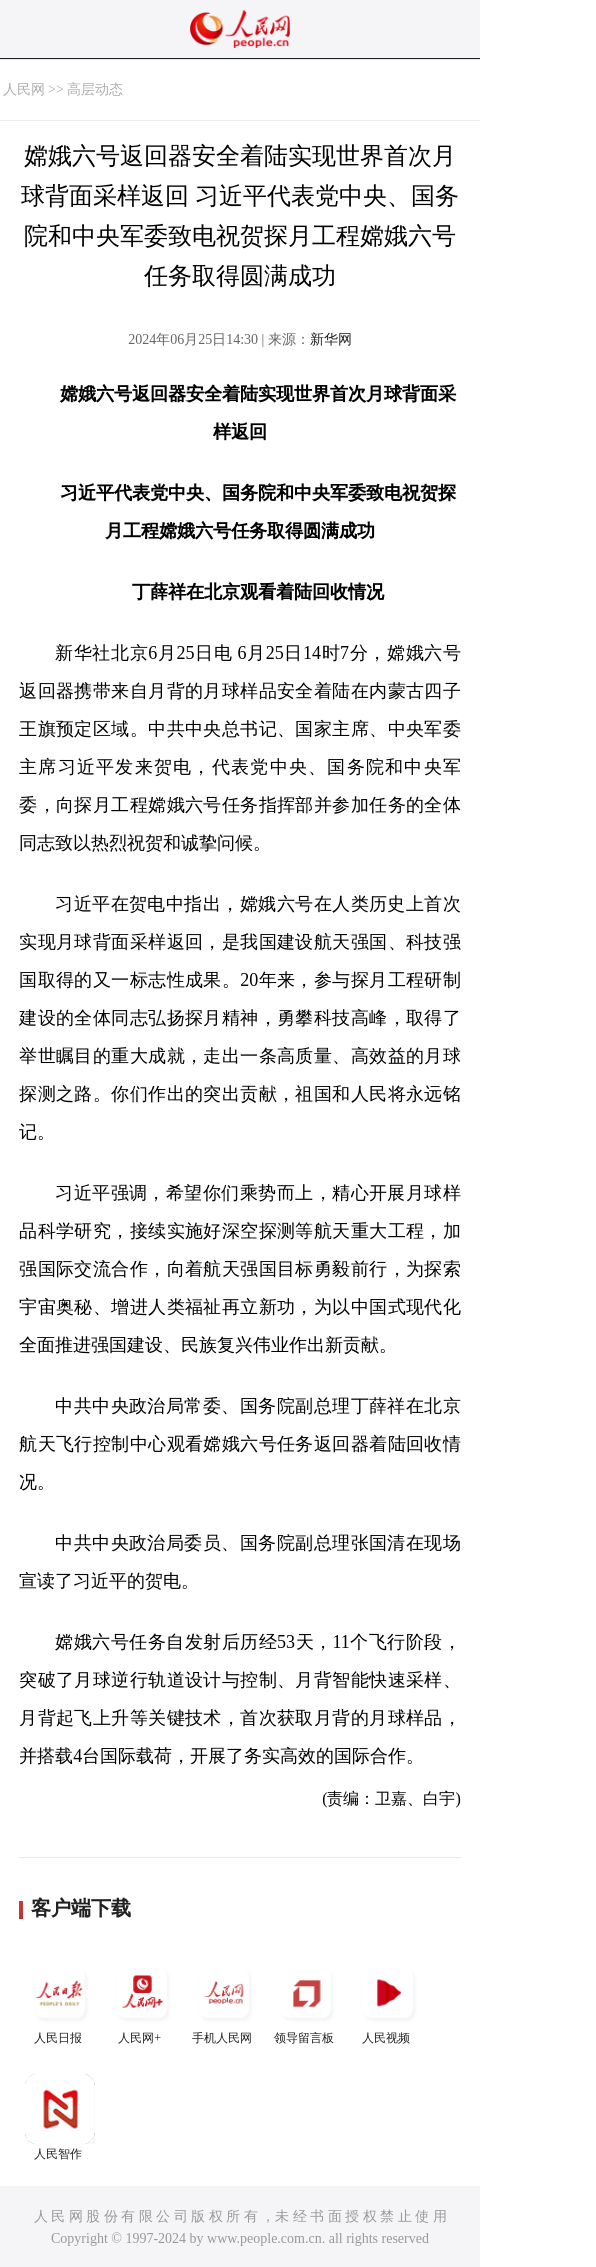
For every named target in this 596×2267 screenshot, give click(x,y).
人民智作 (60, 2117)
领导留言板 (306, 2001)
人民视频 (388, 2001)
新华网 (331, 339)
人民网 (24, 89)
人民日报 (60, 2001)
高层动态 (95, 89)
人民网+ (142, 2001)
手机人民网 (224, 2001)
